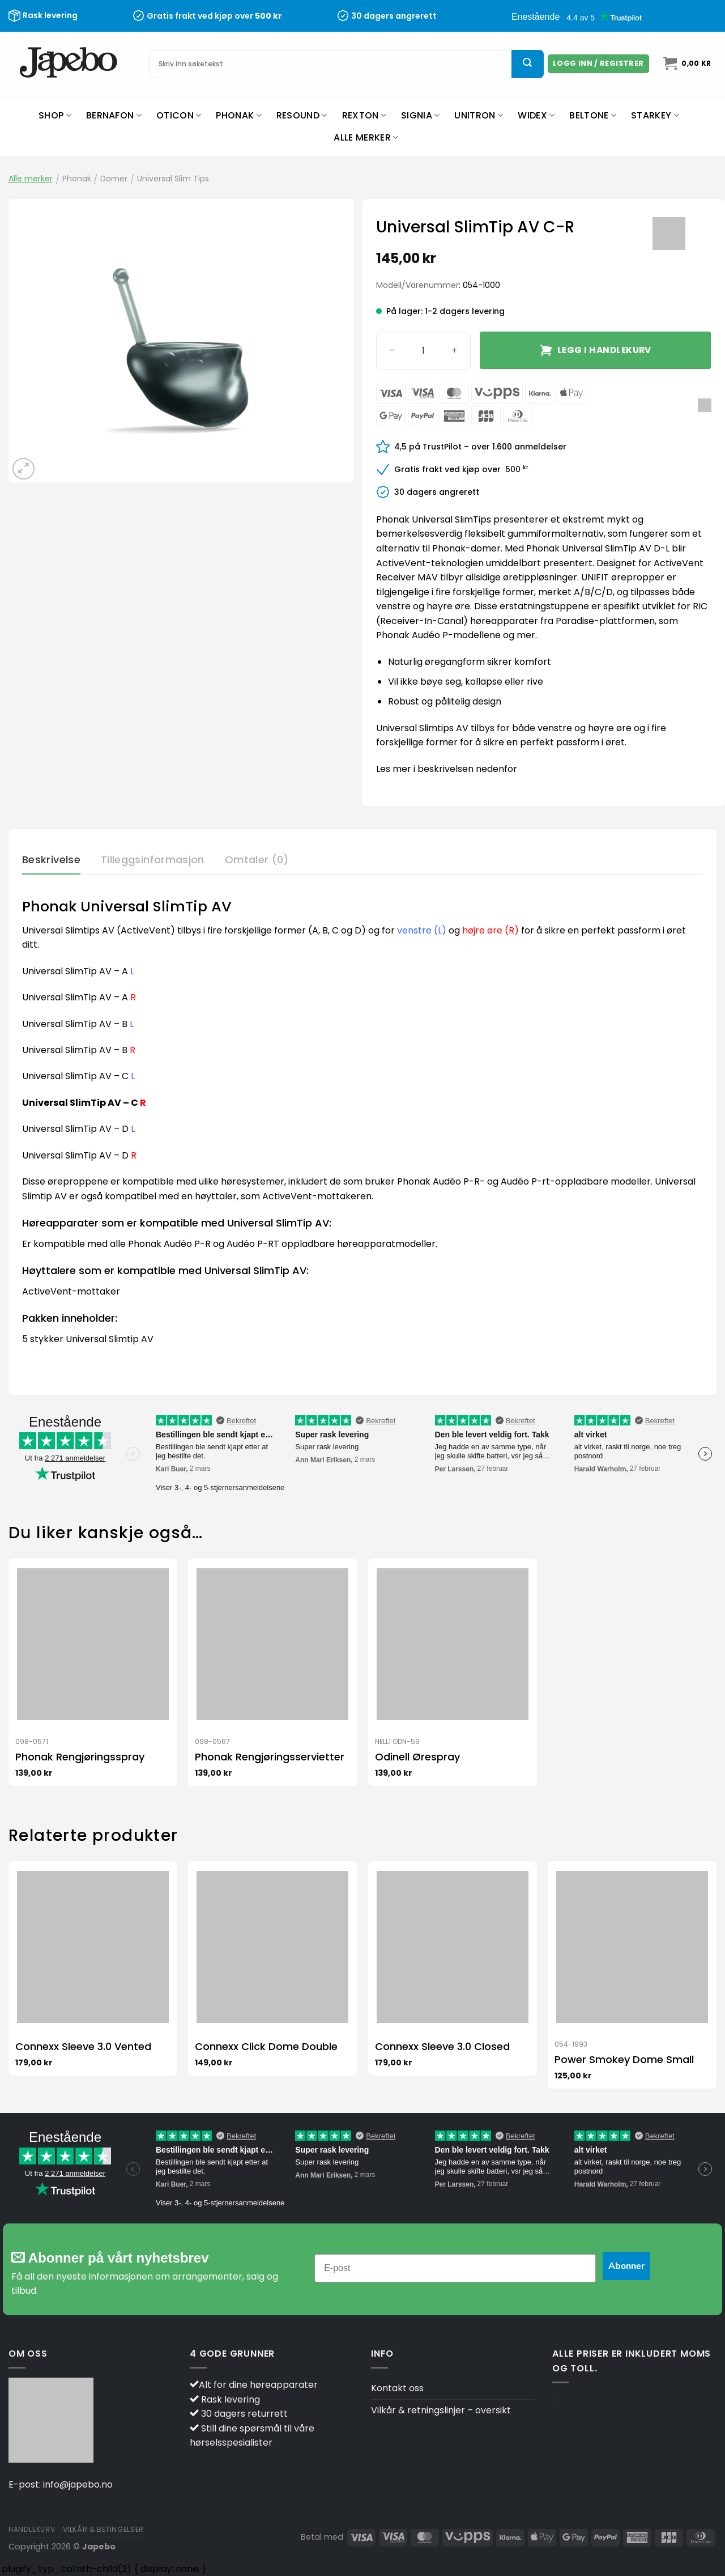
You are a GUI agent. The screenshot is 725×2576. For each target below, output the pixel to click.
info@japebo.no (78, 2484)
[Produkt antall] (423, 351)
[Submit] (527, 64)
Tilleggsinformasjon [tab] (152, 859)
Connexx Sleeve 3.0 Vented (83, 2046)
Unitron (478, 115)
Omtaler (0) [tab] (257, 859)
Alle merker (366, 137)
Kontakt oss (397, 2388)
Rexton (364, 115)
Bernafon (114, 115)
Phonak (238, 115)
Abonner (626, 2266)
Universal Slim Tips (173, 178)
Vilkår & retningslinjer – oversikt (441, 2410)
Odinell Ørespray (417, 1756)
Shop (55, 115)
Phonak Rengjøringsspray (79, 1756)
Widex (536, 115)
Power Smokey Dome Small (624, 2059)
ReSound (301, 115)
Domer (113, 178)
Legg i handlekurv (604, 350)
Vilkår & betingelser (103, 2529)
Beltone (592, 115)
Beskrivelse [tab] (51, 859)
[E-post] (455, 2268)
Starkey (655, 115)
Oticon (178, 115)
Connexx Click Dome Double (266, 2046)
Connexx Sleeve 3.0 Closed (442, 2046)
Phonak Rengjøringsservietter (269, 1756)
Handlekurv (31, 2529)
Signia (420, 115)
